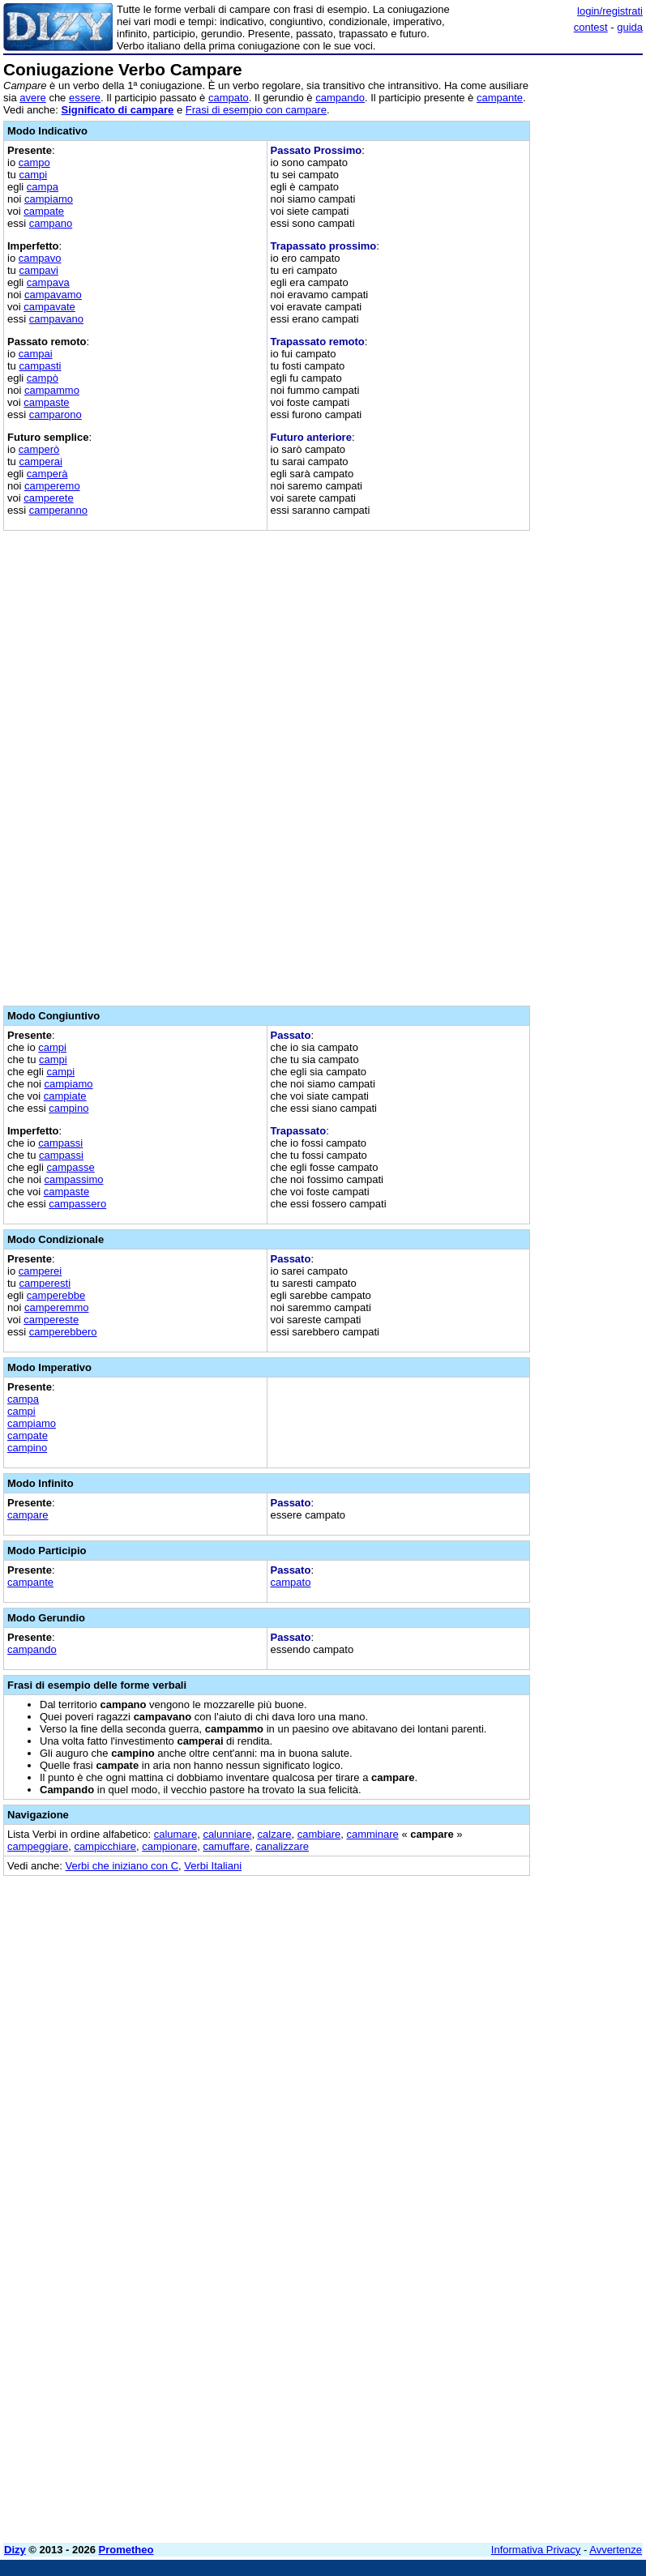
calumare (175, 1834)
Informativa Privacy (536, 2550)
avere (32, 98)
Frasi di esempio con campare (256, 110)
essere (85, 98)
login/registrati (610, 11)
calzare (275, 1834)
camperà (47, 474)
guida (630, 27)
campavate (49, 307)
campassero (77, 1204)
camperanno (58, 510)
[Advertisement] (521, 1989)
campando (340, 98)
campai (36, 354)
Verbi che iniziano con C (122, 1866)
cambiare (318, 1834)
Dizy (15, 2550)
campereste (51, 1320)
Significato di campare (118, 110)
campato (228, 98)
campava (48, 282)
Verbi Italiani (213, 1866)
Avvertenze (615, 2550)
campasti (40, 366)
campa (42, 187)
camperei (40, 1271)
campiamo (48, 199)
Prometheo (126, 2550)
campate (44, 211)
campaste (46, 402)
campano (50, 223)
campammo (51, 390)
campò (42, 378)
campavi (38, 270)
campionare (169, 1846)
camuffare (226, 1846)
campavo (40, 258)
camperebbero (63, 1332)
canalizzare (282, 1846)
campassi (60, 1143)
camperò (39, 449)
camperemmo (56, 1307)
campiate (65, 1096)
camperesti (45, 1283)
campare (28, 1515)
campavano (56, 319)
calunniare (227, 1834)
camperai (40, 461)
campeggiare (37, 1846)
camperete (48, 498)
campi (33, 175)
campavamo (53, 294)
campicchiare (105, 1846)
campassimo (74, 1179)
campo (34, 162)
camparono (55, 414)
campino (68, 1108)
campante (500, 98)
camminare (372, 1834)
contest (591, 27)
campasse (70, 1167)
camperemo (52, 486)
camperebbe (56, 1295)
